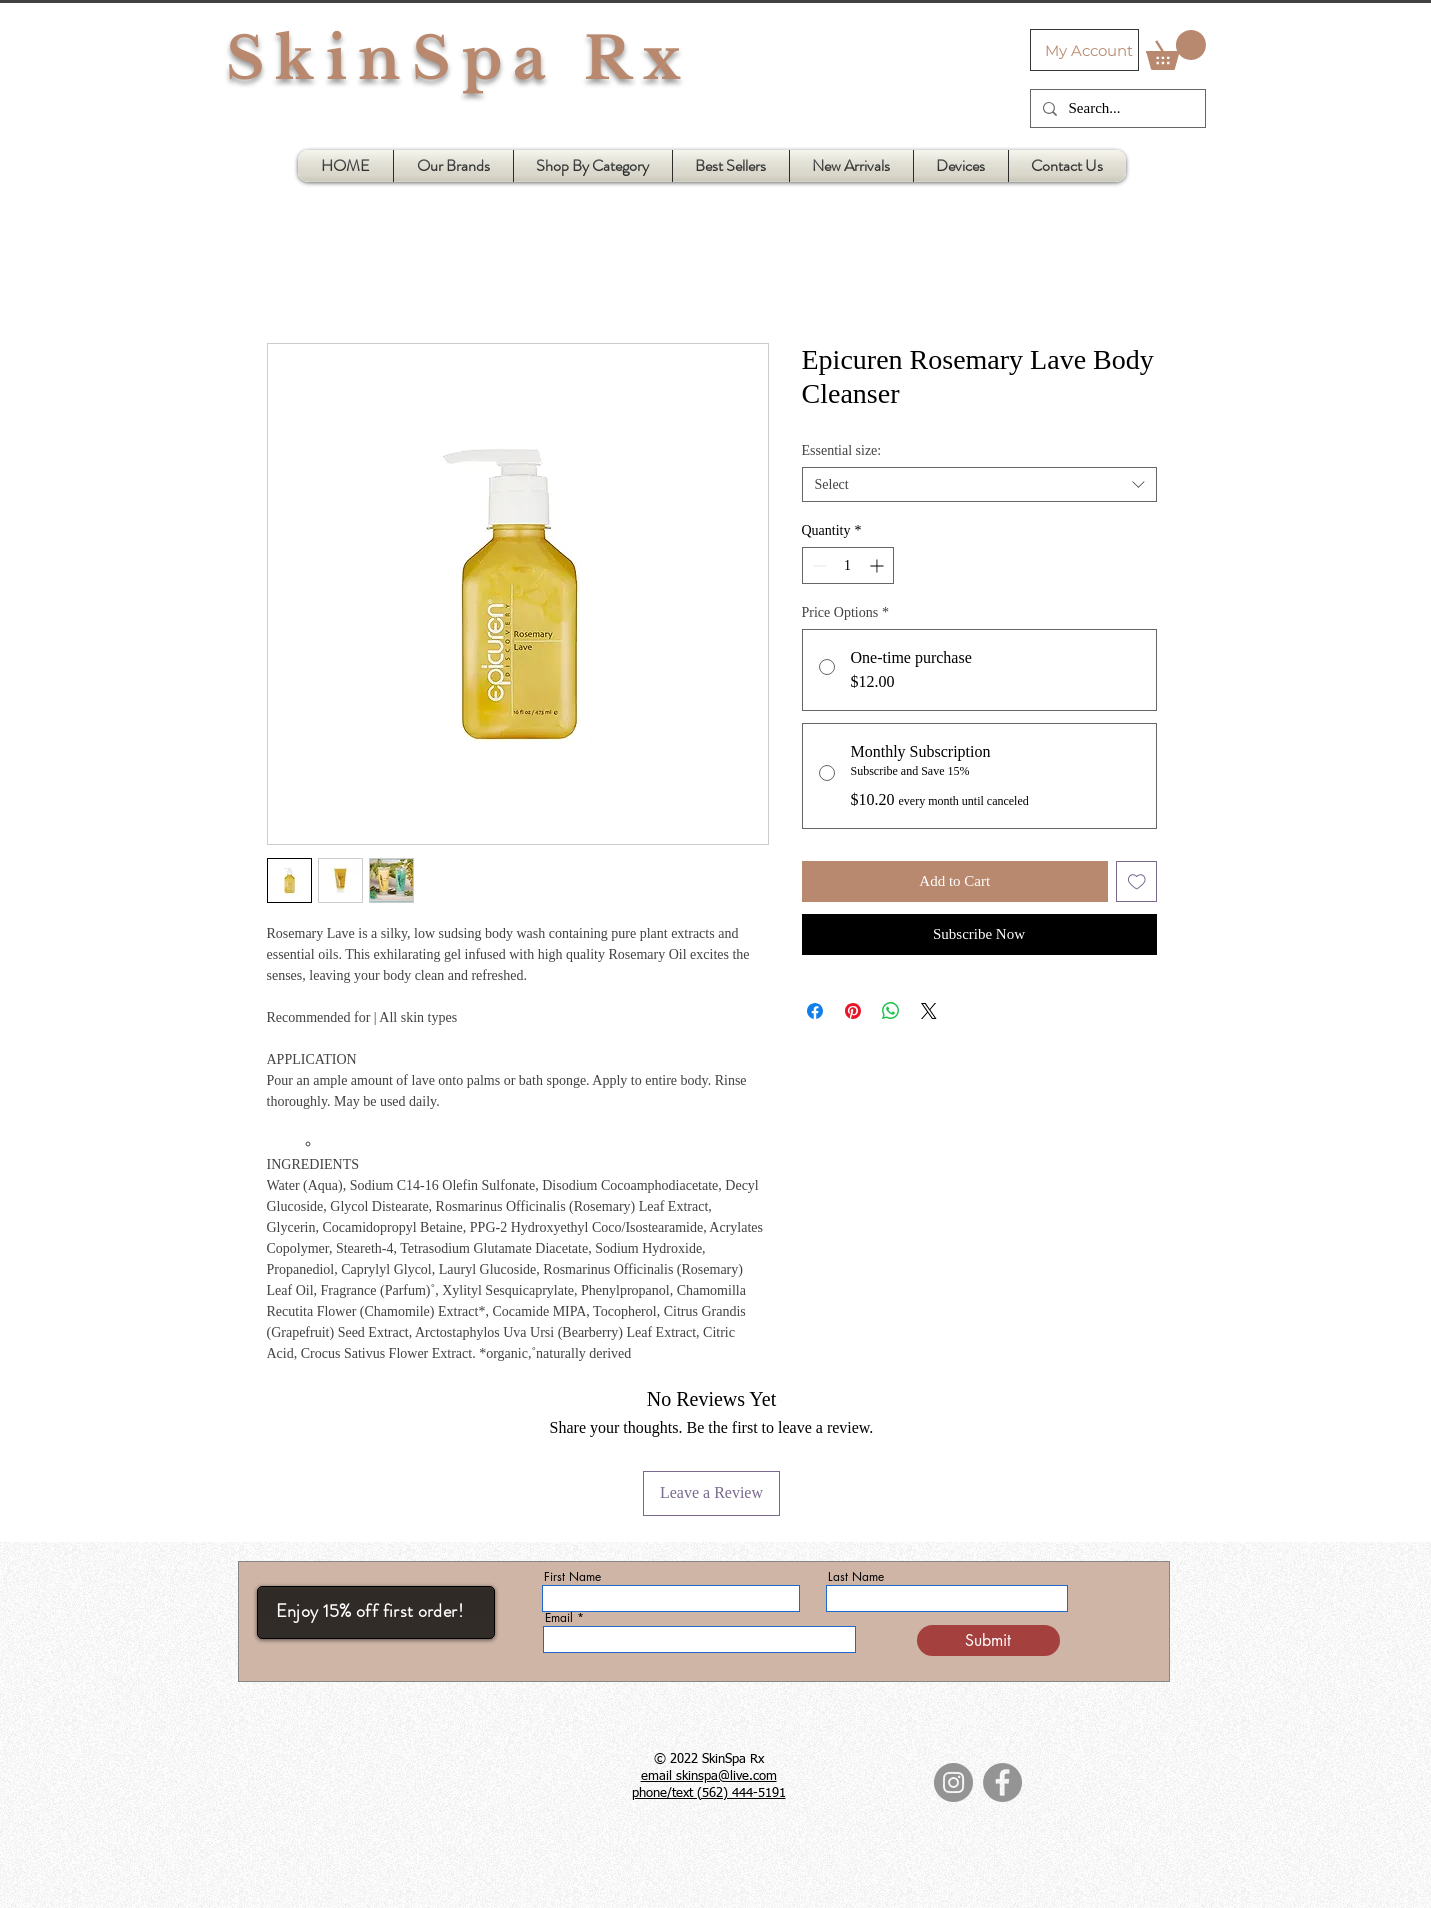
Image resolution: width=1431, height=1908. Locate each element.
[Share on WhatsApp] (891, 1011)
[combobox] (979, 484)
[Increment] (878, 565)
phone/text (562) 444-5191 (709, 1793)
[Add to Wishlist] (1136, 881)
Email (559, 1618)
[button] (1176, 50)
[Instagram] (953, 1782)
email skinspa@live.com (709, 1776)
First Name (572, 1577)
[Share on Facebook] (815, 1011)
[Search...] (1116, 108)
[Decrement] (817, 565)
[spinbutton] (848, 565)
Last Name (856, 1577)
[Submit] (988, 1640)
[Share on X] (929, 1011)
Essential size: (842, 450)
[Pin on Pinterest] (853, 1011)
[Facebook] (1002, 1782)
